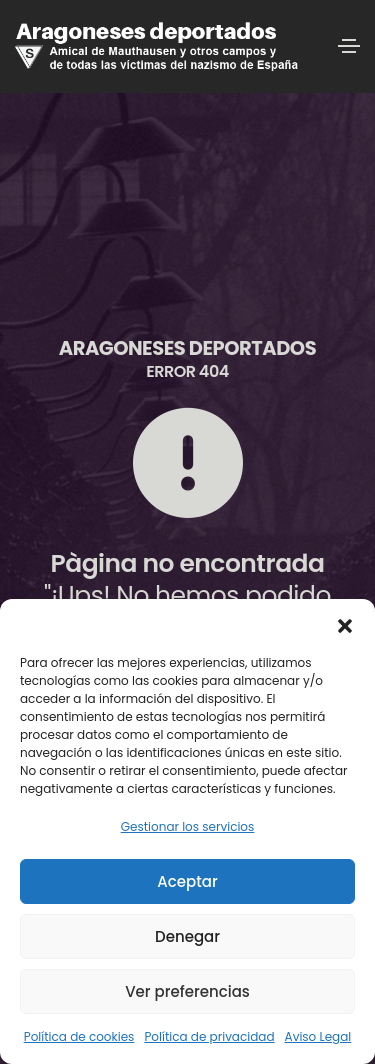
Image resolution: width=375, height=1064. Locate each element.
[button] (345, 624)
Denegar (187, 936)
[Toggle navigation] (349, 46)
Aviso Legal (318, 1036)
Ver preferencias (187, 991)
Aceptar (187, 881)
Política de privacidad (209, 1036)
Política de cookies (79, 1036)
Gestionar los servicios (188, 826)
